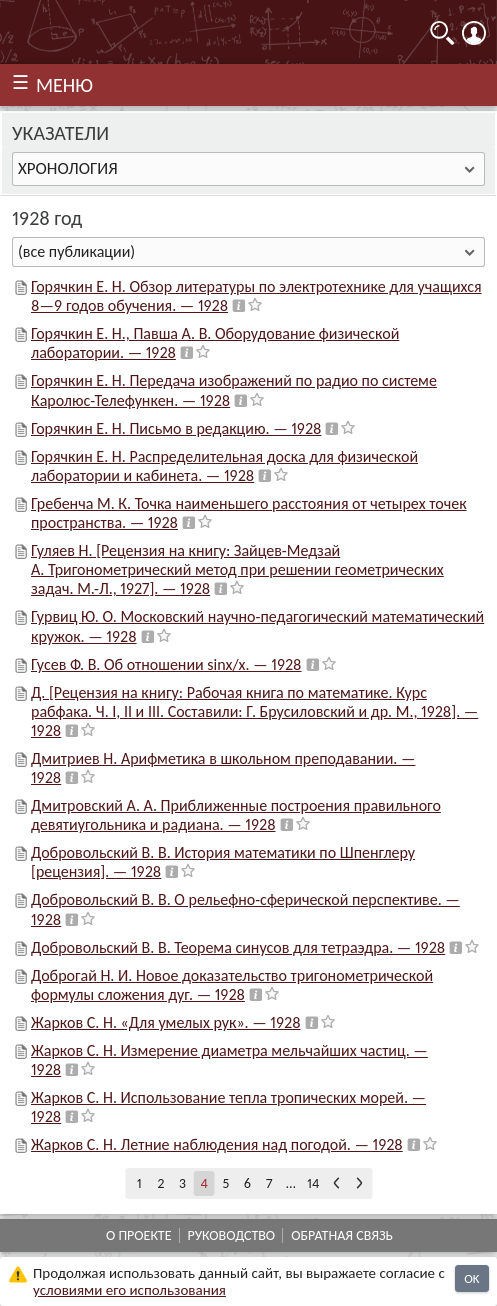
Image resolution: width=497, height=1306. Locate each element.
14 (313, 1183)
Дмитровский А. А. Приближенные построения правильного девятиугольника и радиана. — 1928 (236, 815)
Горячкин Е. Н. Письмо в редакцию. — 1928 (176, 428)
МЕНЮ (64, 85)
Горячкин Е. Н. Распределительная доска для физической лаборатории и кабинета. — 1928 (224, 466)
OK (471, 1278)
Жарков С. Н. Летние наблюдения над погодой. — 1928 (217, 1144)
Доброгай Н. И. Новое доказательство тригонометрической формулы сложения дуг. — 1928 (232, 985)
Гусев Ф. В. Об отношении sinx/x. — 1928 (166, 664)
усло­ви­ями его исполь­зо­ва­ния (129, 1290)
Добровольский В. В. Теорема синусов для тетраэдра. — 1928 (238, 947)
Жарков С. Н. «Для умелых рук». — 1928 (166, 1022)
